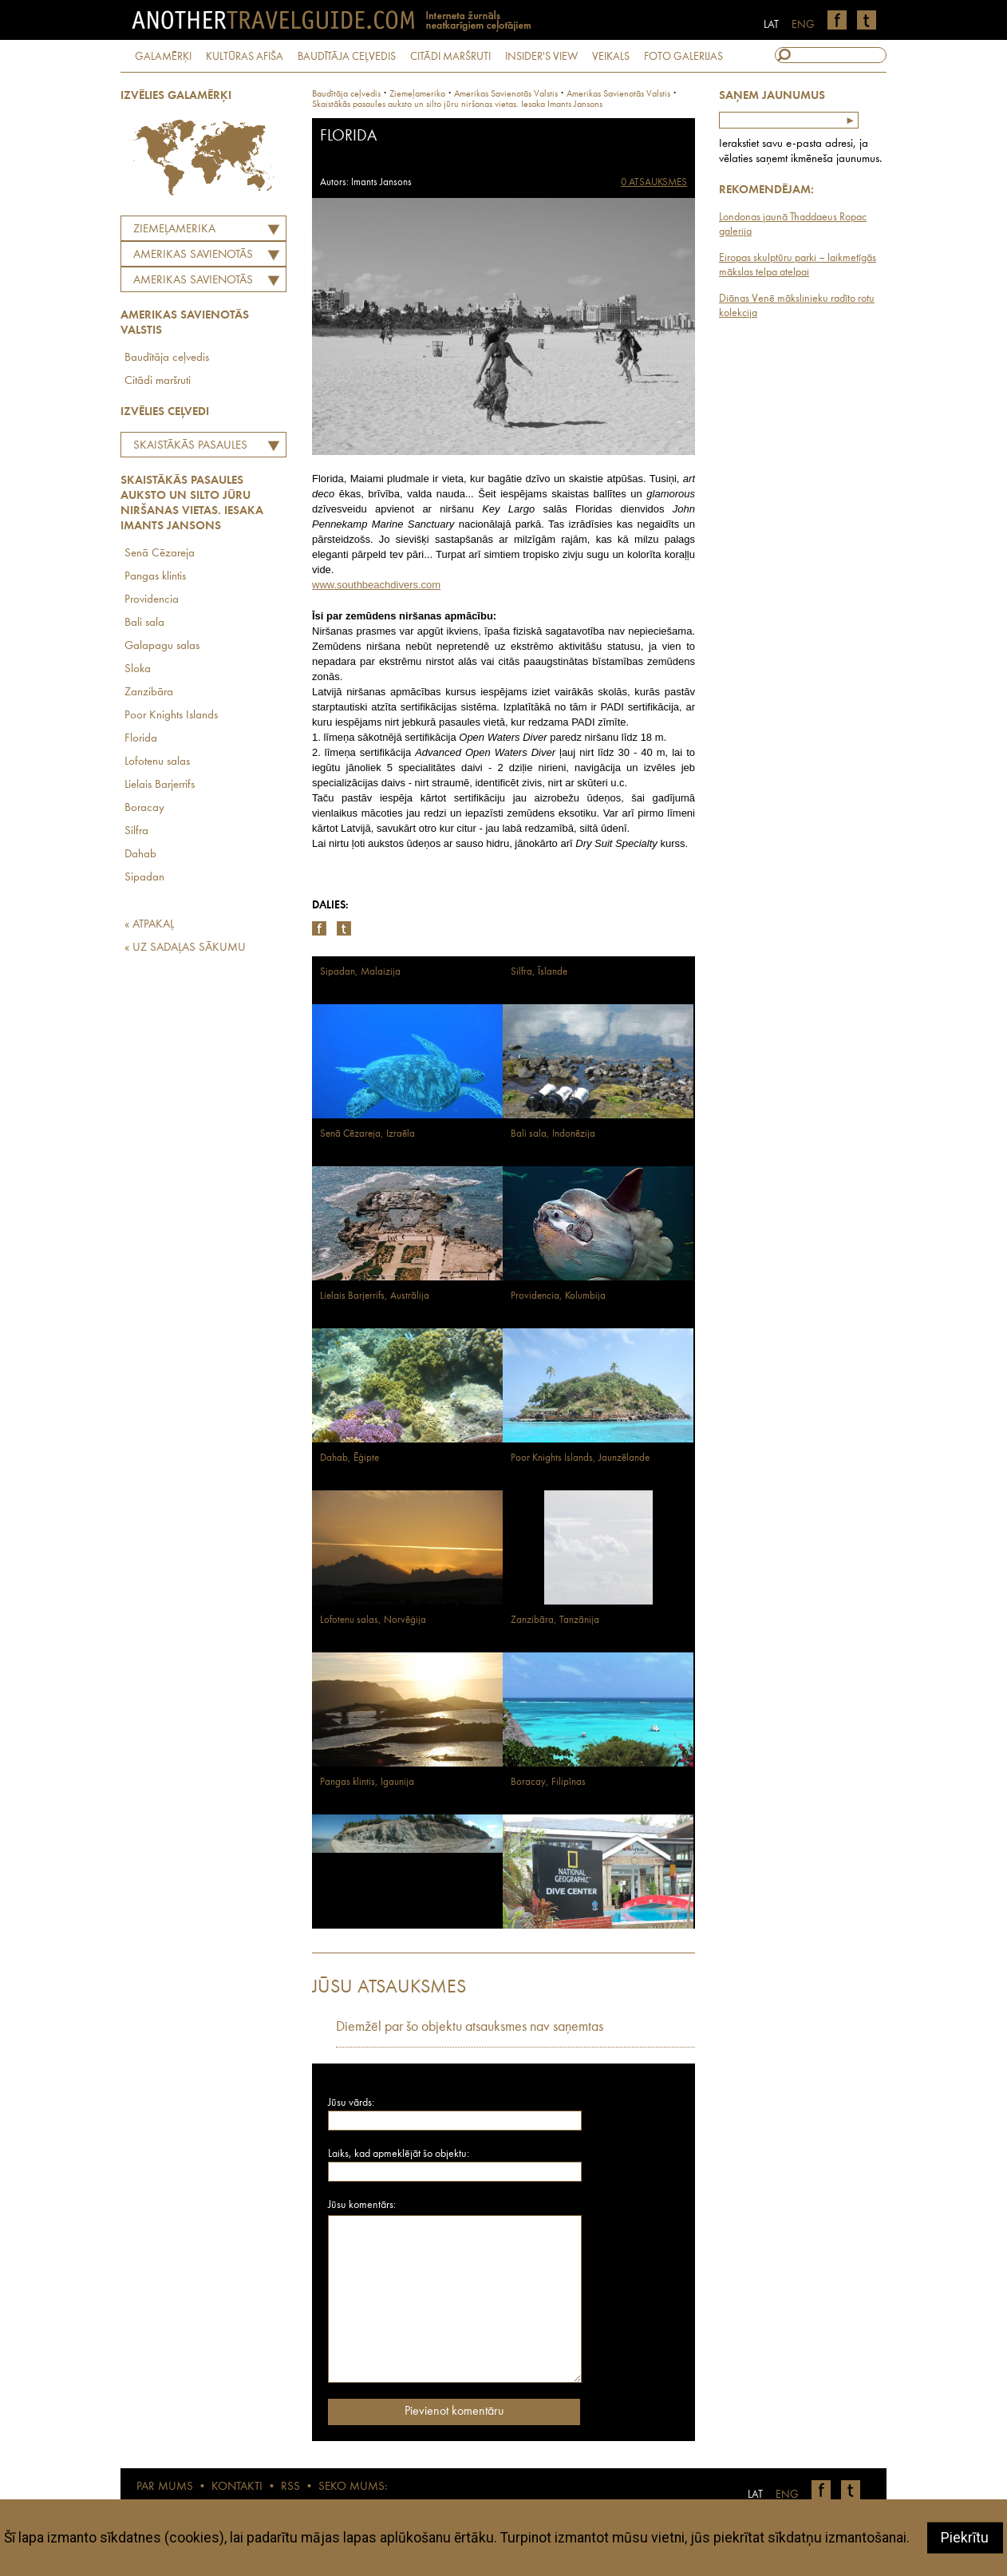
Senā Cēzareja (159, 554)
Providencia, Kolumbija (558, 1296)
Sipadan (144, 878)
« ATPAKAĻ (149, 925)
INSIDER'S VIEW (541, 56)
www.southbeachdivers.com (376, 585)
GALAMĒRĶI (163, 56)
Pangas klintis (155, 577)
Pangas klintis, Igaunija (367, 1782)
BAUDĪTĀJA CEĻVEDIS (347, 56)
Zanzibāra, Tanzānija (555, 1620)
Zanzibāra (148, 692)
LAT (771, 24)
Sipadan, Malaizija (360, 972)
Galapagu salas (161, 646)
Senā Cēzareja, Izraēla (367, 1134)
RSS (290, 2487)
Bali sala (144, 623)
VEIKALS (611, 56)
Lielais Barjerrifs (159, 785)
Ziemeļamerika (174, 229)
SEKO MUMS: (352, 2487)
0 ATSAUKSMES (654, 182)
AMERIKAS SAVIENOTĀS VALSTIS (189, 257)
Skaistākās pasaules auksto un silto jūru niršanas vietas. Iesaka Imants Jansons (191, 448)
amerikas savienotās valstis (506, 94)
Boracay (144, 808)
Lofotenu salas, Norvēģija (373, 1620)
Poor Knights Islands (171, 716)
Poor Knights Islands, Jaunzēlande (580, 1458)
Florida (140, 739)
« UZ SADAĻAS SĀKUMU (185, 948)
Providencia (151, 600)
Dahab (140, 855)
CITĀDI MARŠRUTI (450, 56)
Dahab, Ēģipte (349, 1458)
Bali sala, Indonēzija (553, 1134)
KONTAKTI (237, 2487)
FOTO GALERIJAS (683, 56)
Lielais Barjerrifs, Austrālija (374, 1296)
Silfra (136, 831)
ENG (803, 24)
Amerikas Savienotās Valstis (189, 283)
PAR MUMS (164, 2487)
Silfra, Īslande (539, 972)
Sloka (137, 669)
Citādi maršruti (157, 381)
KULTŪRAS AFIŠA (244, 56)
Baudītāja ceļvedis (166, 358)
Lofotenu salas (157, 762)
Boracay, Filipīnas (548, 1782)
